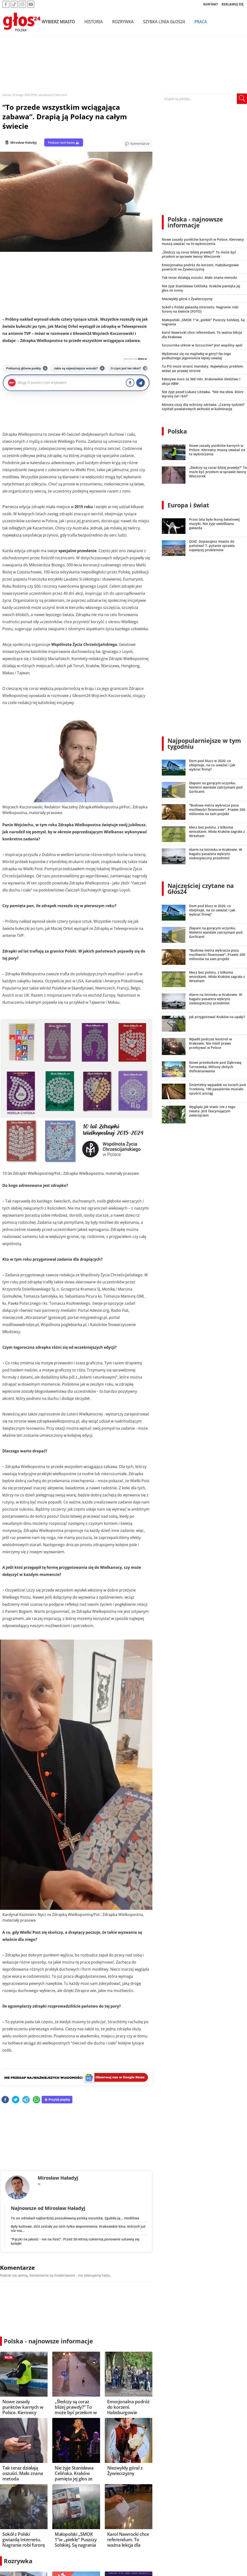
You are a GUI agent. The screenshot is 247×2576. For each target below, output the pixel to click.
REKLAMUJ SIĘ (232, 6)
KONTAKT (210, 6)
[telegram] (26, 2100)
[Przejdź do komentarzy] (137, 143)
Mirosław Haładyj (23, 142)
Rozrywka (123, 23)
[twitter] (15, 2100)
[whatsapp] (36, 2100)
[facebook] (5, 2100)
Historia (93, 23)
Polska (177, 431)
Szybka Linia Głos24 (164, 23)
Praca (200, 23)
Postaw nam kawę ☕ (63, 142)
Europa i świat (188, 505)
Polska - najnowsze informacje (48, 2341)
